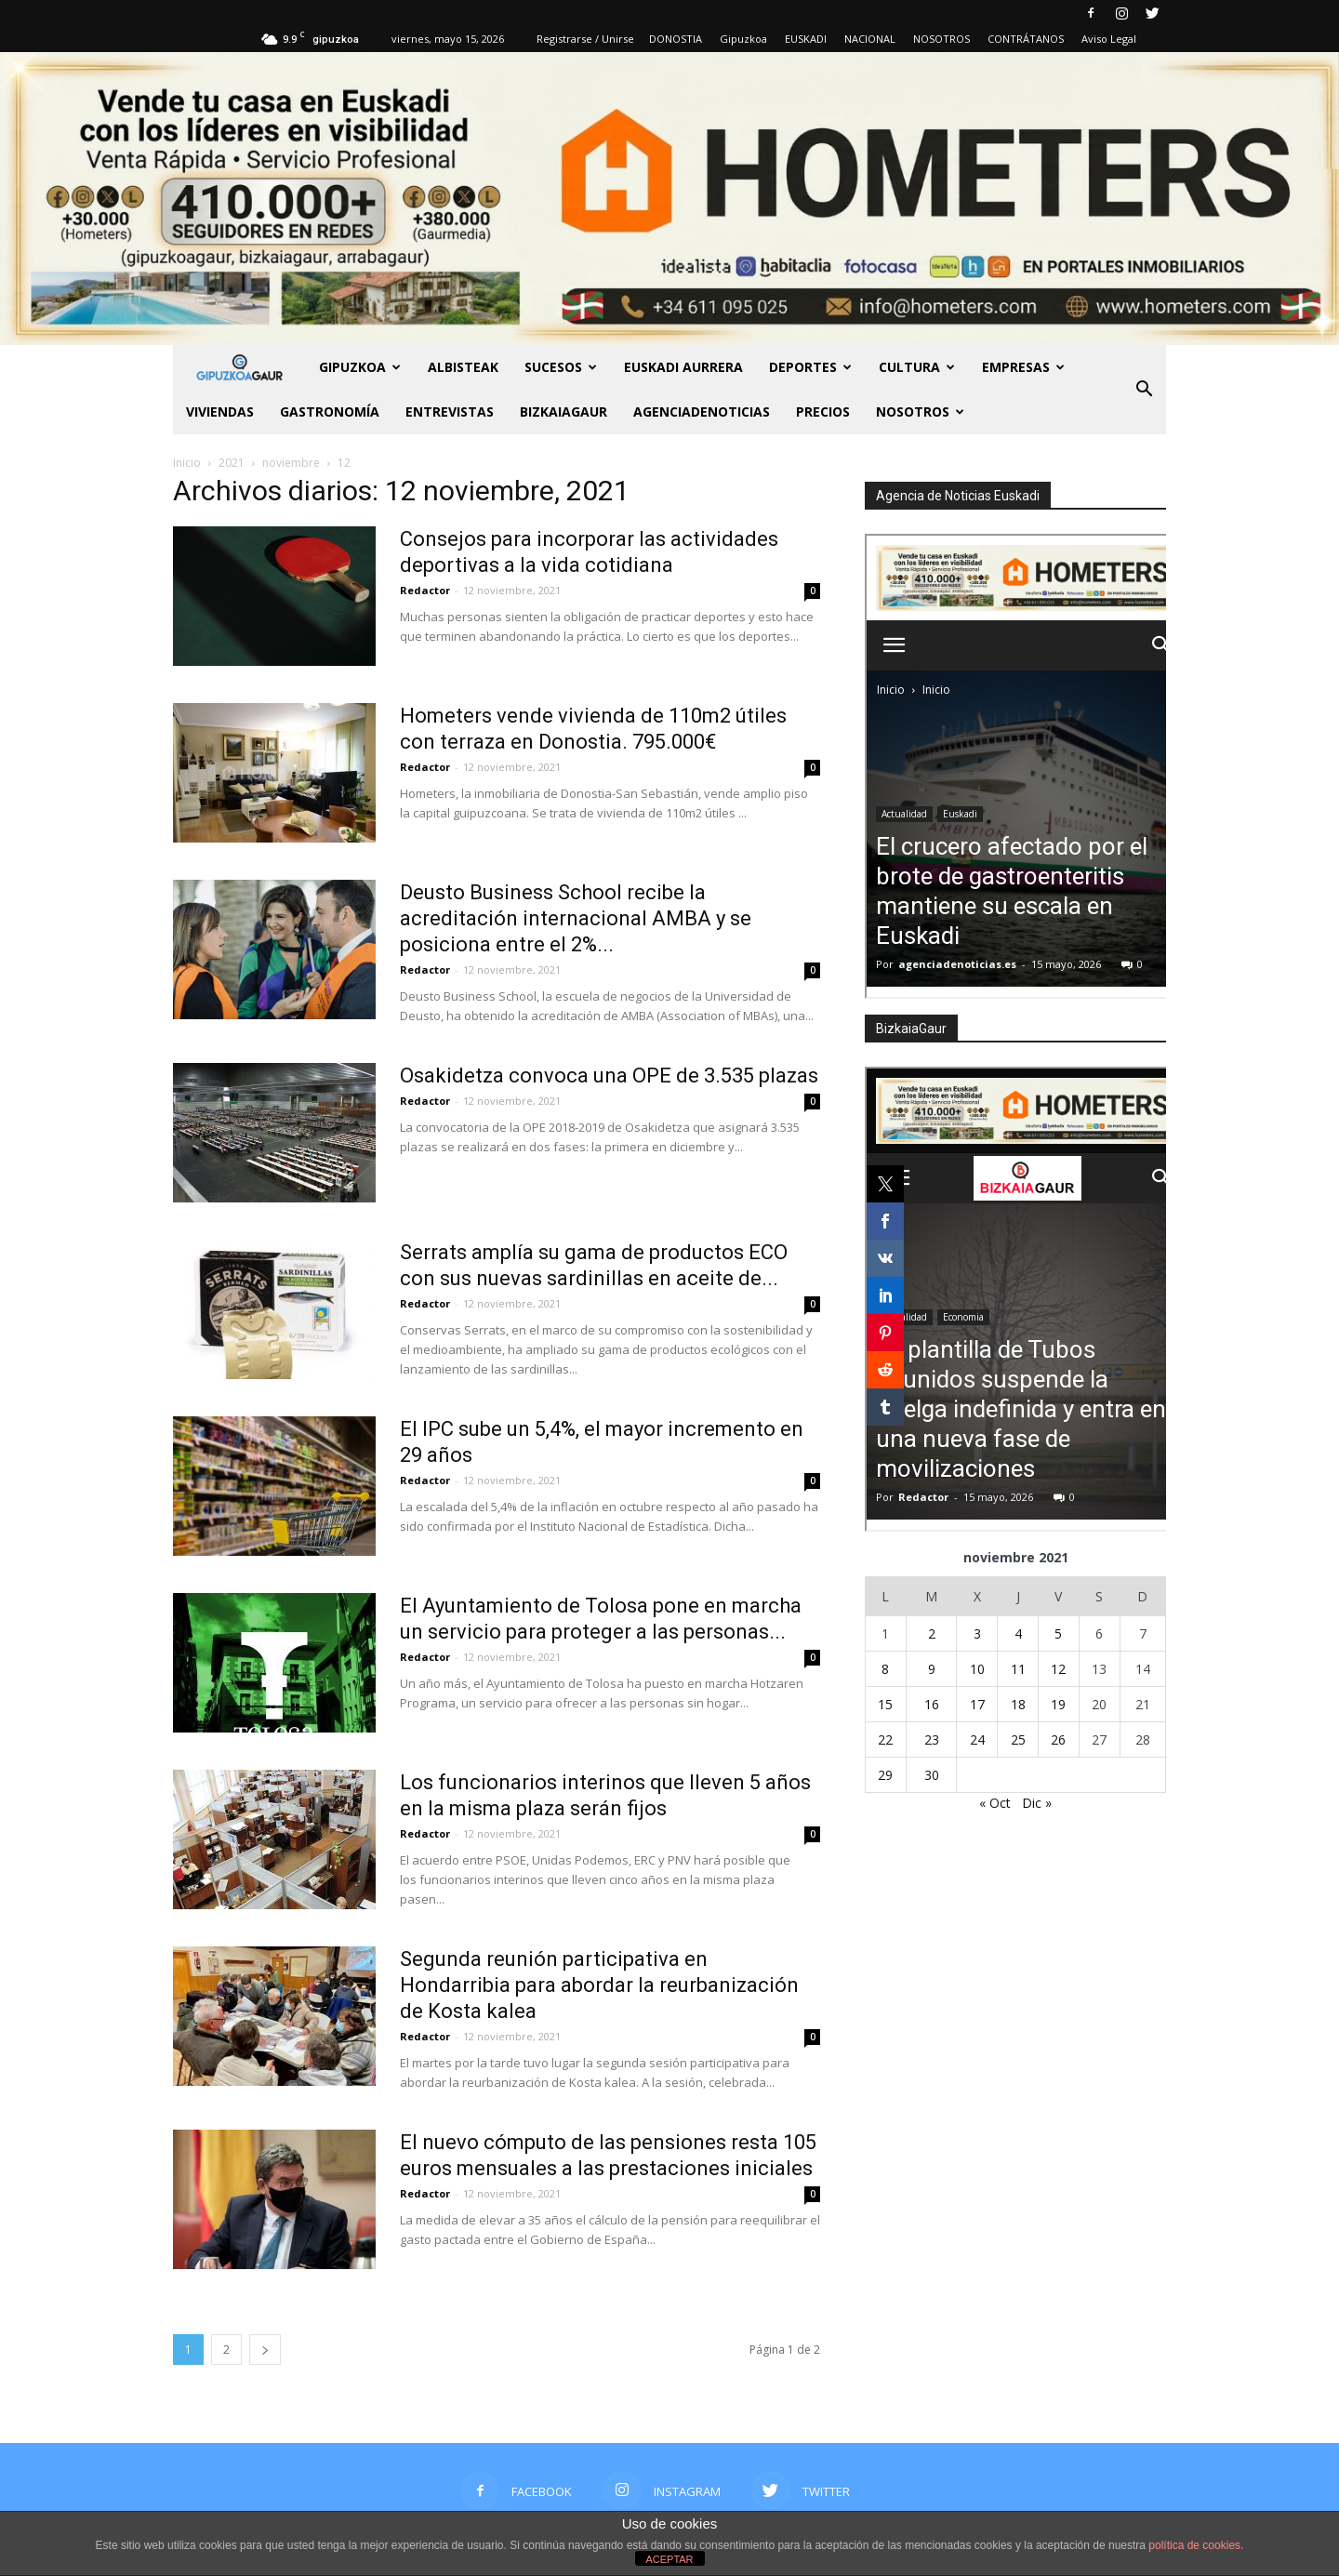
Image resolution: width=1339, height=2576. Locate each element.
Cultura (917, 367)
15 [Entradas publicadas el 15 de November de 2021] (885, 1704)
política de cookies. (1195, 2545)
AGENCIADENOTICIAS (701, 411)
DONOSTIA (675, 39)
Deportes (810, 367)
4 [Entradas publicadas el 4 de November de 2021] (1018, 1633)
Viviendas (220, 411)
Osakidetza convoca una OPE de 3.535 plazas (609, 1075)
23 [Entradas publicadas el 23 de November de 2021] (931, 1739)
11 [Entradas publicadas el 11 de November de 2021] (1018, 1669)
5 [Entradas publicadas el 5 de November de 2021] (1058, 1633)
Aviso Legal (1108, 39)
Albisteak (463, 367)
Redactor (425, 590)
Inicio (187, 463)
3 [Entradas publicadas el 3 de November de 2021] (977, 1633)
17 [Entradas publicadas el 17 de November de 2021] (977, 1704)
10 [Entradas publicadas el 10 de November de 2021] (977, 1669)
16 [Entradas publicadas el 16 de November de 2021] (931, 1704)
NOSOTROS (941, 39)
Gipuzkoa (743, 39)
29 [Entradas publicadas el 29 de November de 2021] (885, 1775)
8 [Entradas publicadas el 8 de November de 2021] (885, 1669)
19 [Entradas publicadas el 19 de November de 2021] (1058, 1704)
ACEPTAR (669, 2559)
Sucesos (560, 367)
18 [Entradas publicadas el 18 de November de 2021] (1018, 1704)
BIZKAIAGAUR (563, 411)
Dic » (1037, 1803)
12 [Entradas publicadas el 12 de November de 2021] (1058, 1669)
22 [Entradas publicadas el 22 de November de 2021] (885, 1739)
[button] (1143, 389)
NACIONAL (869, 39)
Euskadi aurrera (683, 367)
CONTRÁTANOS (1026, 39)
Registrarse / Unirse (585, 39)
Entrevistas (449, 411)
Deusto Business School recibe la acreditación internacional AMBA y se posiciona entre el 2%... (575, 918)
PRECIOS (823, 411)
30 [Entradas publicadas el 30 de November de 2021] (931, 1775)
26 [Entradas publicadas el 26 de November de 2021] (1058, 1739)
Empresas (1023, 367)
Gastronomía (329, 411)
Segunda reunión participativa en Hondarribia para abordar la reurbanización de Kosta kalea (599, 1985)
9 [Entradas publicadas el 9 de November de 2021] (931, 1669)
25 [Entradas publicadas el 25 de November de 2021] (1018, 1739)
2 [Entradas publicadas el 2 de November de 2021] (931, 1633)
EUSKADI (806, 39)
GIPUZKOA (360, 367)
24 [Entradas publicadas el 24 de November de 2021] (977, 1739)
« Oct (995, 1803)
